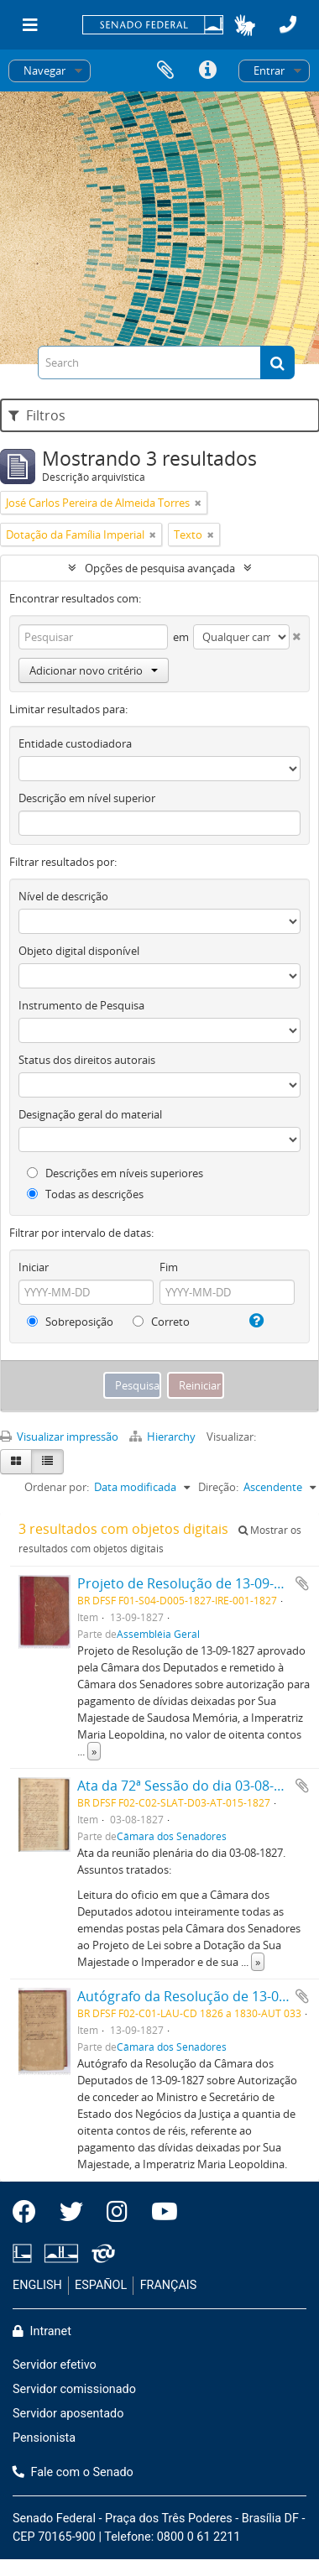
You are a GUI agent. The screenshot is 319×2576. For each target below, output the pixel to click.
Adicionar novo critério (93, 670)
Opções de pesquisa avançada (160, 568)
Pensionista (44, 2438)
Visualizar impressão (59, 1436)
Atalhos (207, 70)
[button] (244, 25)
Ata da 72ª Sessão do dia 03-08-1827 (190, 1785)
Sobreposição (70, 1321)
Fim (169, 1267)
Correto (161, 1321)
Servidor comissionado (74, 2389)
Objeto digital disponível (78, 950)
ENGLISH (37, 2285)
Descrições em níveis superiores (115, 1173)
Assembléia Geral (158, 1633)
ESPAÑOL (101, 2285)
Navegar (44, 70)
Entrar (269, 70)
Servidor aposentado (68, 2414)
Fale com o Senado (73, 2472)
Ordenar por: (56, 1486)
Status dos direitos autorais (86, 1059)
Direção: (218, 1486)
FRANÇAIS (168, 2285)
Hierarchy (163, 1436)
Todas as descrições (85, 1194)
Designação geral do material (90, 1114)
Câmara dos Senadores (172, 1836)
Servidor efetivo (55, 2365)
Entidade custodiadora (75, 743)
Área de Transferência (165, 70)
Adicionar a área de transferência (302, 1583)
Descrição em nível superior (86, 798)
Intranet (42, 2331)
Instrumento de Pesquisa (81, 1005)
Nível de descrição (63, 896)
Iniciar (33, 1267)
